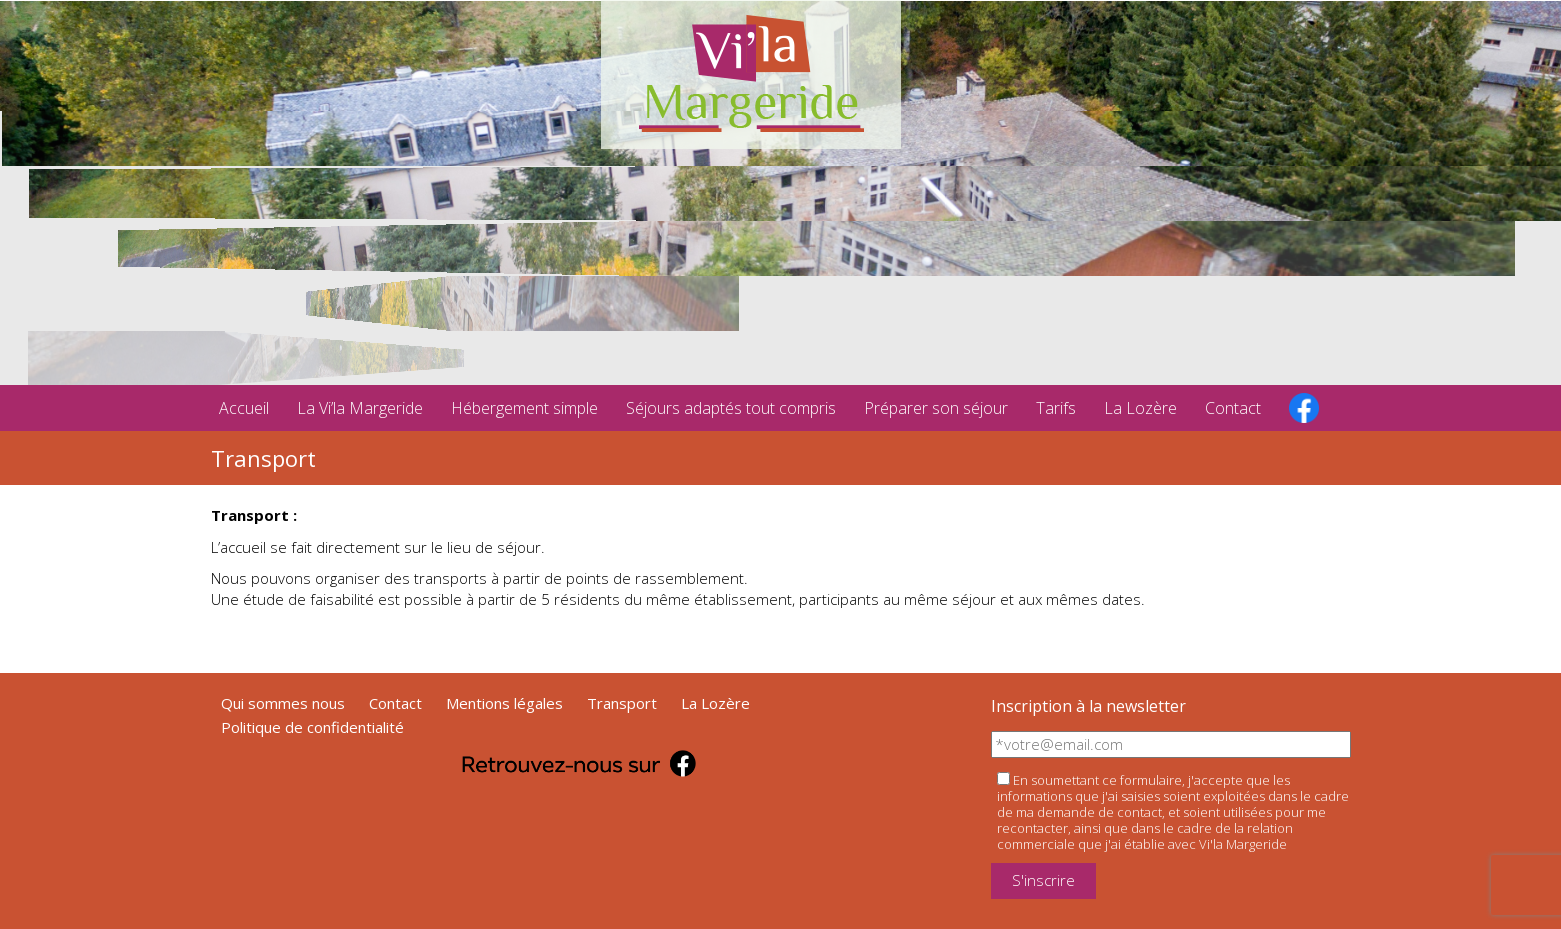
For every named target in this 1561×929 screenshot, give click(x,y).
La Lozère (1140, 408)
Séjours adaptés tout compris (731, 408)
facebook (1304, 408)
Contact (1233, 408)
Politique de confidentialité (312, 727)
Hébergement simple (524, 408)
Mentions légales (504, 703)
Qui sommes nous (283, 703)
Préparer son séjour (936, 408)
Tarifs (1056, 408)
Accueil (244, 408)
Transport (622, 703)
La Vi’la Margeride (360, 408)
